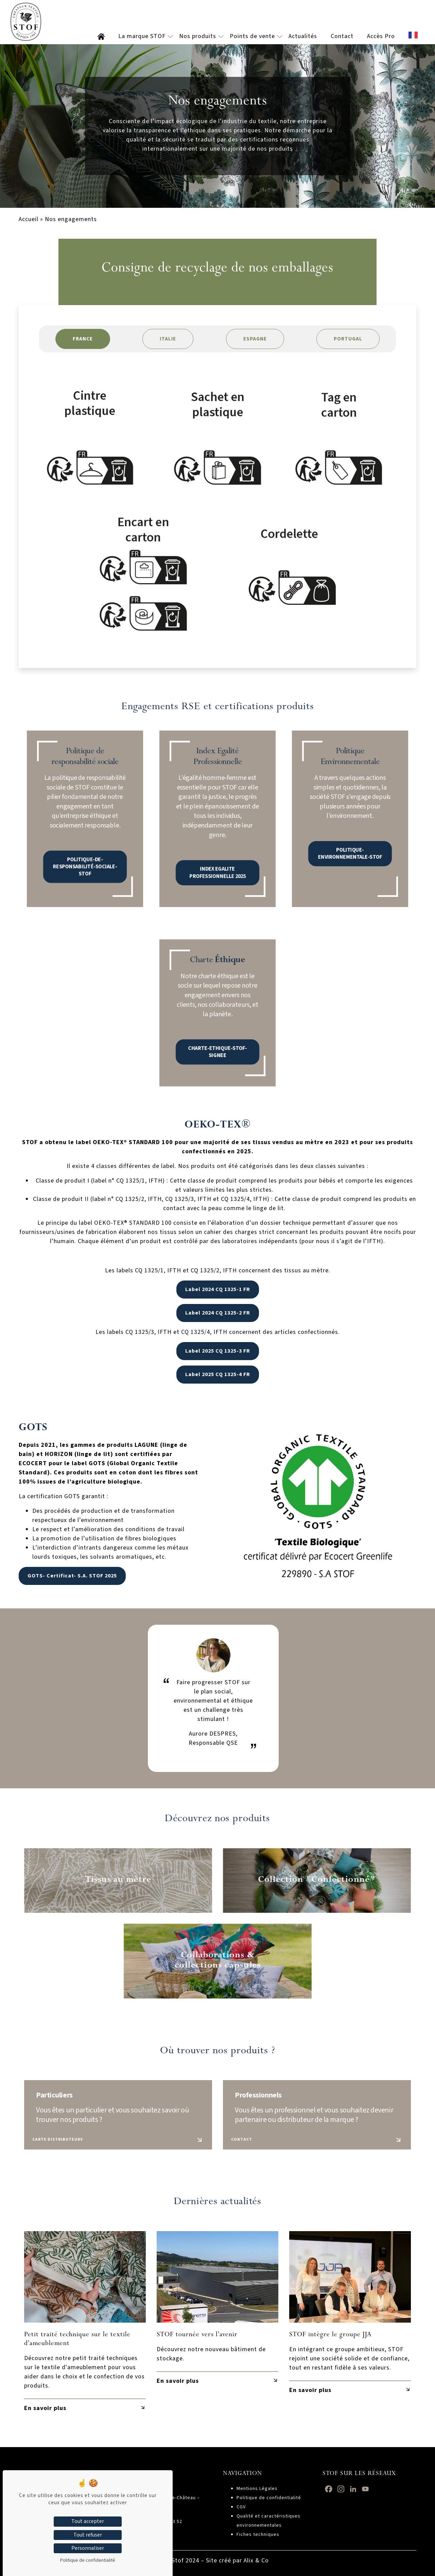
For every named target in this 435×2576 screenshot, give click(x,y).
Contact (342, 36)
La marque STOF (142, 36)
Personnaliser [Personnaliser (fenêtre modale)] (87, 2548)
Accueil (28, 219)
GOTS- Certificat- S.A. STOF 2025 (65, 1575)
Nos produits (197, 36)
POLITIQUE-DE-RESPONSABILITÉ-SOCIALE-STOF (85, 830)
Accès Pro (381, 36)
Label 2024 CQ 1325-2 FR (217, 1313)
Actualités (303, 36)
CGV (241, 2507)
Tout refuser (87, 2535)
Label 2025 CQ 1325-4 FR (217, 1374)
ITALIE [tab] (168, 338)
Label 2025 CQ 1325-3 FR (217, 1351)
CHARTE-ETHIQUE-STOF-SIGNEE (217, 1023)
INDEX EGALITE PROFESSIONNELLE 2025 (217, 832)
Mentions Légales (257, 2488)
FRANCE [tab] (83, 338)
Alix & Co (256, 2560)
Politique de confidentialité (269, 2497)
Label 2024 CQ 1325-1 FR (217, 1289)
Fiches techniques (258, 2534)
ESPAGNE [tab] (255, 338)
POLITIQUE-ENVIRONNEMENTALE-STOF (350, 827)
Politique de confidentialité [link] (87, 2560)
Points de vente (252, 36)
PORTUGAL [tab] (348, 338)
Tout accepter (87, 2521)
